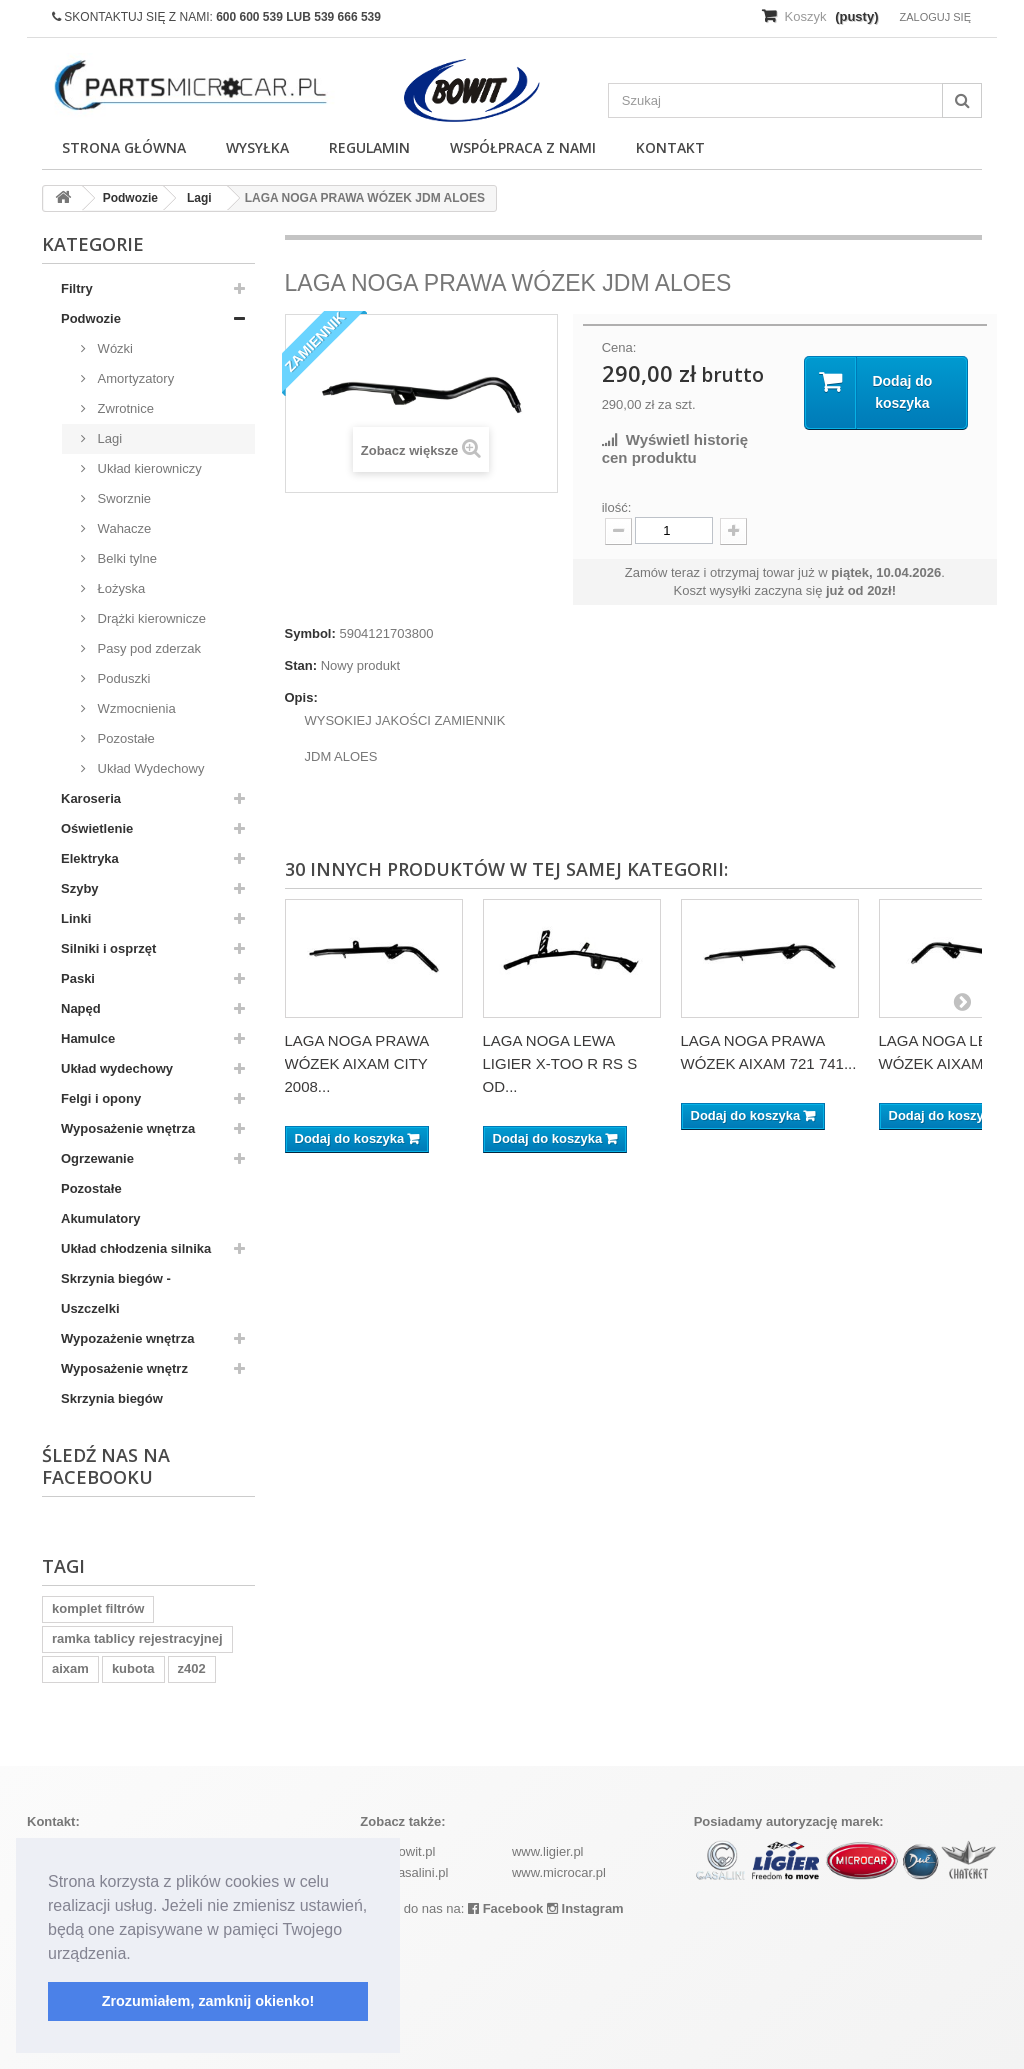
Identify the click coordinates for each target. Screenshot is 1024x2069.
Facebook (505, 1908)
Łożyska (119, 588)
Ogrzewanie (97, 1158)
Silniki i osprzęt (108, 948)
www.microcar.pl (559, 1872)
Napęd (81, 1008)
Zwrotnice (124, 408)
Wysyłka (257, 147)
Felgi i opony (101, 1098)
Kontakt (670, 147)
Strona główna (124, 147)
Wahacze (122, 528)
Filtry (77, 288)
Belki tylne (125, 558)
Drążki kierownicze (150, 618)
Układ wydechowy (117, 1068)
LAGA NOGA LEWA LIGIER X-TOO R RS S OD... (560, 1063)
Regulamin (369, 147)
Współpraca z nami (523, 147)
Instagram (585, 1908)
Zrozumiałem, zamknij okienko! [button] (208, 2001)
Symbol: (310, 633)
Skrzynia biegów (112, 1398)
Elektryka (90, 858)
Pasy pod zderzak (147, 648)
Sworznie (122, 498)
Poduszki (122, 678)
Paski (78, 978)
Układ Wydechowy (149, 768)
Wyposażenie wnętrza (128, 1128)
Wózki (113, 348)
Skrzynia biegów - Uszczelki (116, 1293)
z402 (192, 1668)
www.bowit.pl (397, 1851)
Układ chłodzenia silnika (136, 1248)
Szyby (80, 888)
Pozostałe (124, 738)
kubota (133, 1668)
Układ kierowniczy (148, 468)
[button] (138, 1955)
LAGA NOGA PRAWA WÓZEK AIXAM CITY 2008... (357, 1063)
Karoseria (91, 798)
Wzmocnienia (135, 708)
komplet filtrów (98, 1608)
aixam (70, 1668)
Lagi (108, 438)
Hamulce (88, 1038)
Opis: (301, 697)
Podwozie (91, 318)
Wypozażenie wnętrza (127, 1338)
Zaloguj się (935, 17)
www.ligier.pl (548, 1851)
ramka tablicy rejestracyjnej (137, 1638)
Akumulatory (100, 1218)
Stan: (301, 665)
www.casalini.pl (404, 1872)
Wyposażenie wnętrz (124, 1368)
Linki (76, 918)
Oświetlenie (97, 828)
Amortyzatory (134, 378)
